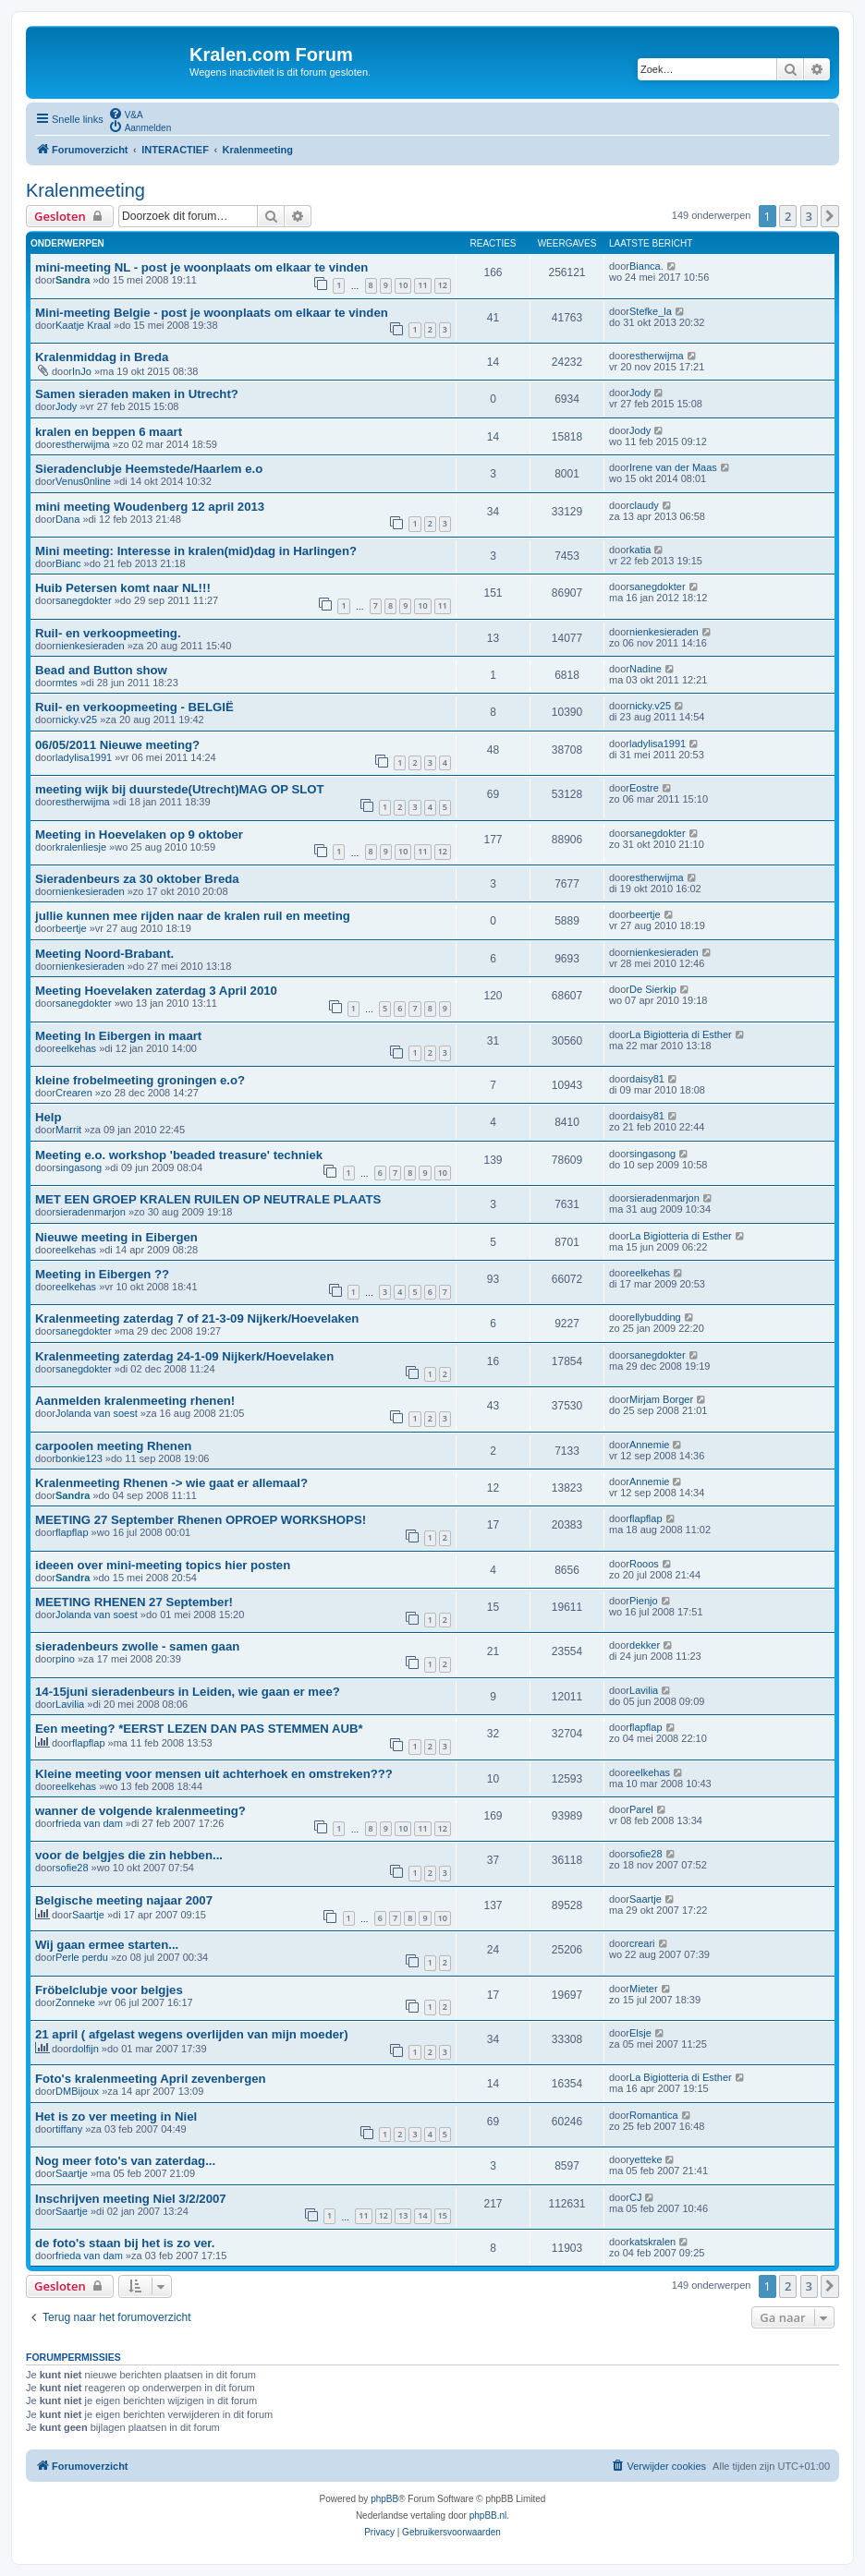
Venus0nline (83, 481)
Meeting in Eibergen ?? (102, 1274)
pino (65, 1658)
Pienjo (643, 1600)
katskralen (652, 2241)
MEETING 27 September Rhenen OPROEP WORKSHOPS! (200, 1520)
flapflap (71, 1532)
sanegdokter (83, 600)
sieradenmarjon (90, 1211)
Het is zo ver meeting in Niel (116, 2116)
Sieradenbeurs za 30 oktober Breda (137, 879)
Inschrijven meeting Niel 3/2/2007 (130, 2199)
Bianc (68, 563)
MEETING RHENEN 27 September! (134, 1602)
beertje (71, 928)
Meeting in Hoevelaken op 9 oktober (139, 834)
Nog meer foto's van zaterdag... (125, 2161)
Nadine (645, 668)
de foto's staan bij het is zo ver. (124, 2243)
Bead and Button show (101, 670)
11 (422, 285)
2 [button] (788, 216)
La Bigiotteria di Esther (680, 1034)
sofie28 (71, 1867)
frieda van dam (89, 1823)
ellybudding (655, 1317)
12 (442, 285)
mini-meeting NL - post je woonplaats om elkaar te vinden (201, 267)
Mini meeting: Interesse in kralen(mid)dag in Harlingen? (196, 551)
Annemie (649, 1444)
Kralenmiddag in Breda (101, 357)
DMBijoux (77, 2091)
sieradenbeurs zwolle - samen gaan (137, 1646)
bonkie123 (79, 1458)
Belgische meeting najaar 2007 (124, 1900)
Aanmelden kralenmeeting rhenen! (135, 1401)
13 (403, 2215)
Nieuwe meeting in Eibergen (116, 1237)
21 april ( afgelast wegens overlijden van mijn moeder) (191, 2034)
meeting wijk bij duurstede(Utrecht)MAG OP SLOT (179, 789)
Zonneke (75, 2002)
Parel (641, 1809)
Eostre (644, 787)
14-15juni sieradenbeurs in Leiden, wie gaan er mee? (187, 1692)
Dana (67, 519)
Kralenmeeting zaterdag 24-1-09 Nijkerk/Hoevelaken (184, 1356)
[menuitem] (125, 113)
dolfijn (85, 2048)
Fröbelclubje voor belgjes (109, 1990)
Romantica (653, 2115)
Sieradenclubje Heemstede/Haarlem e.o (148, 469)
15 (442, 2215)
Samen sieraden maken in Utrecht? (136, 394)
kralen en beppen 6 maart (108, 432)
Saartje (88, 1914)
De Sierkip (652, 989)
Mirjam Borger (661, 1399)
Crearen (73, 1092)
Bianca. (646, 266)
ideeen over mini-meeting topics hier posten (162, 1565)
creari (642, 1943)
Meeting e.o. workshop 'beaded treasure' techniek (179, 1155)
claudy (644, 505)
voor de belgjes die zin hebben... (129, 1855)
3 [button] (809, 216)
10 (403, 285)
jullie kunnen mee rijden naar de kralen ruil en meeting (192, 916)
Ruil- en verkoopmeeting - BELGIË (134, 707)
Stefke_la (650, 311)
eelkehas (75, 1048)
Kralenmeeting (85, 190)
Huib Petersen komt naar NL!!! (123, 588)
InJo (81, 371)
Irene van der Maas (673, 467)
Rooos (644, 1563)
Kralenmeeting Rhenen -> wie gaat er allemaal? (171, 1483)
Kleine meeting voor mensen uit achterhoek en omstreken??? (214, 1774)
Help (48, 1117)
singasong (78, 1167)
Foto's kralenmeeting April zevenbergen (150, 2079)
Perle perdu (81, 1957)
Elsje (640, 2032)
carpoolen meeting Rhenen (113, 1446)
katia (640, 549)
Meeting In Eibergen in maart (118, 1036)
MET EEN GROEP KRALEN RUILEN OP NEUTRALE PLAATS (208, 1199)
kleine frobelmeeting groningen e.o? (140, 1080)
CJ (635, 2197)
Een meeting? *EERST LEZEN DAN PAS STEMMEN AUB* (199, 1728)
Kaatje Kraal (83, 325)
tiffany (68, 2129)
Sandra (72, 279)
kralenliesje (80, 847)
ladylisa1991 (83, 757)
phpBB (384, 2499)
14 (422, 2215)
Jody (66, 406)
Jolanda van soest (96, 1413)
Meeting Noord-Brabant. (104, 954)
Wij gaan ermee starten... (106, 1945)
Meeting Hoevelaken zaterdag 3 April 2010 (156, 991)
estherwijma (656, 355)
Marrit (68, 1129)
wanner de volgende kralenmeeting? (140, 1811)
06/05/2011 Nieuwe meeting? (117, 745)
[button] (830, 216)
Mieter (643, 1988)
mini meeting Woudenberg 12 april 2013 (149, 507)
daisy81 (646, 1078)
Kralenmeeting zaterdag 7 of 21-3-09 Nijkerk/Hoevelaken (197, 1318)
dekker (644, 1645)
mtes (66, 682)
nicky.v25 (76, 719)
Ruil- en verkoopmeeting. (108, 633)
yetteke (645, 2159)
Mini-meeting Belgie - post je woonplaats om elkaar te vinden (211, 313)
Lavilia (69, 1704)
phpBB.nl (488, 2515)
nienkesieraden (90, 645)
